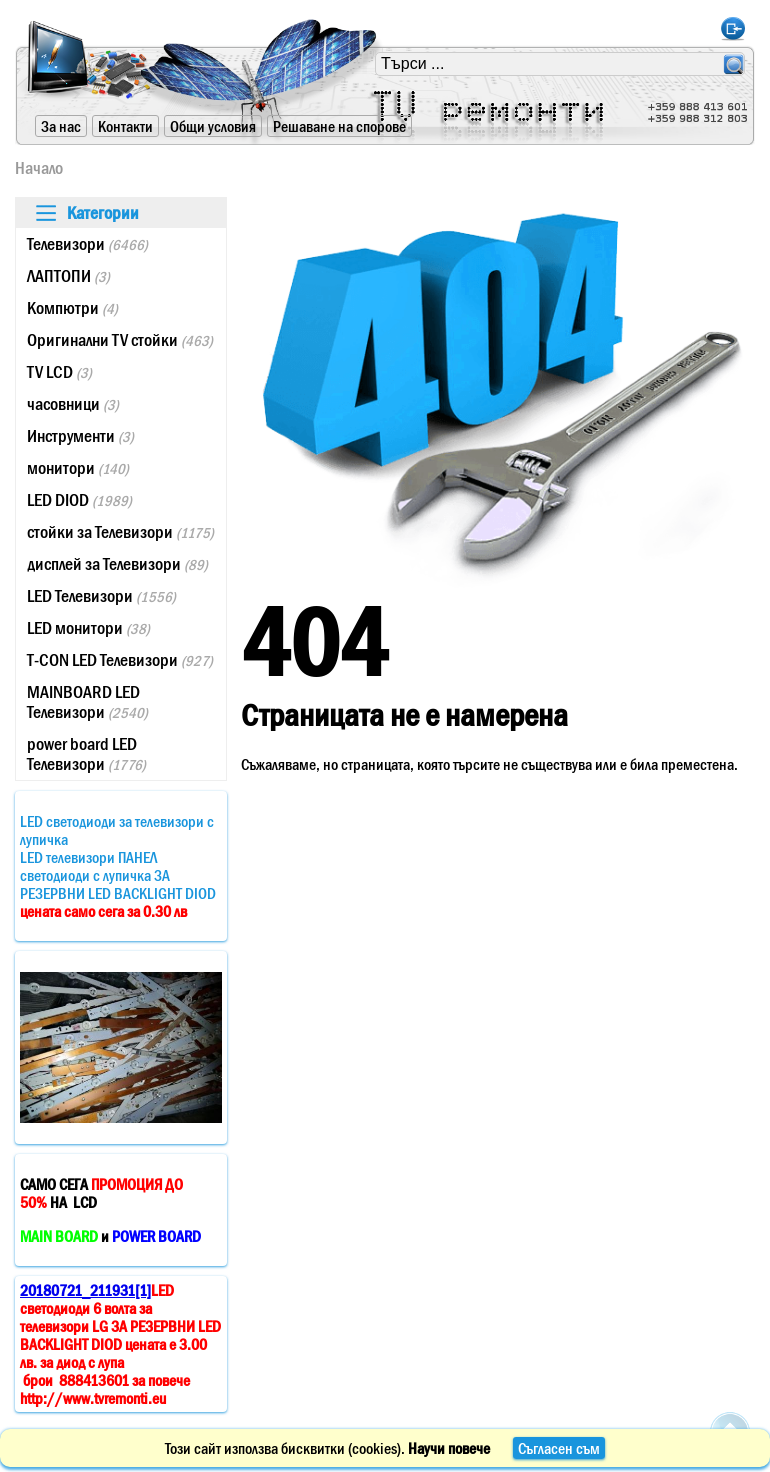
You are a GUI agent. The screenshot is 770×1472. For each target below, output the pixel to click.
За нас (61, 126)
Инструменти (80, 436)
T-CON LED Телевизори (120, 660)
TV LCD (59, 372)
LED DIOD (79, 500)
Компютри (72, 308)
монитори (78, 468)
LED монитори (88, 628)
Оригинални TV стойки (120, 340)
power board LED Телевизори (86, 754)
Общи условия (213, 126)
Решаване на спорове (339, 126)
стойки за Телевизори (120, 532)
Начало (39, 168)
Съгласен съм (559, 1448)
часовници (73, 404)
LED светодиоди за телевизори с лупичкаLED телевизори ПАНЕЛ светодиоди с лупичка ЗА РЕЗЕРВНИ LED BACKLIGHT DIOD (118, 866)
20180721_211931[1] (85, 1290)
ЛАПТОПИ (68, 276)
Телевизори (87, 244)
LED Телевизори (101, 596)
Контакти (125, 126)
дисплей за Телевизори (117, 564)
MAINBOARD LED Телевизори (87, 702)
